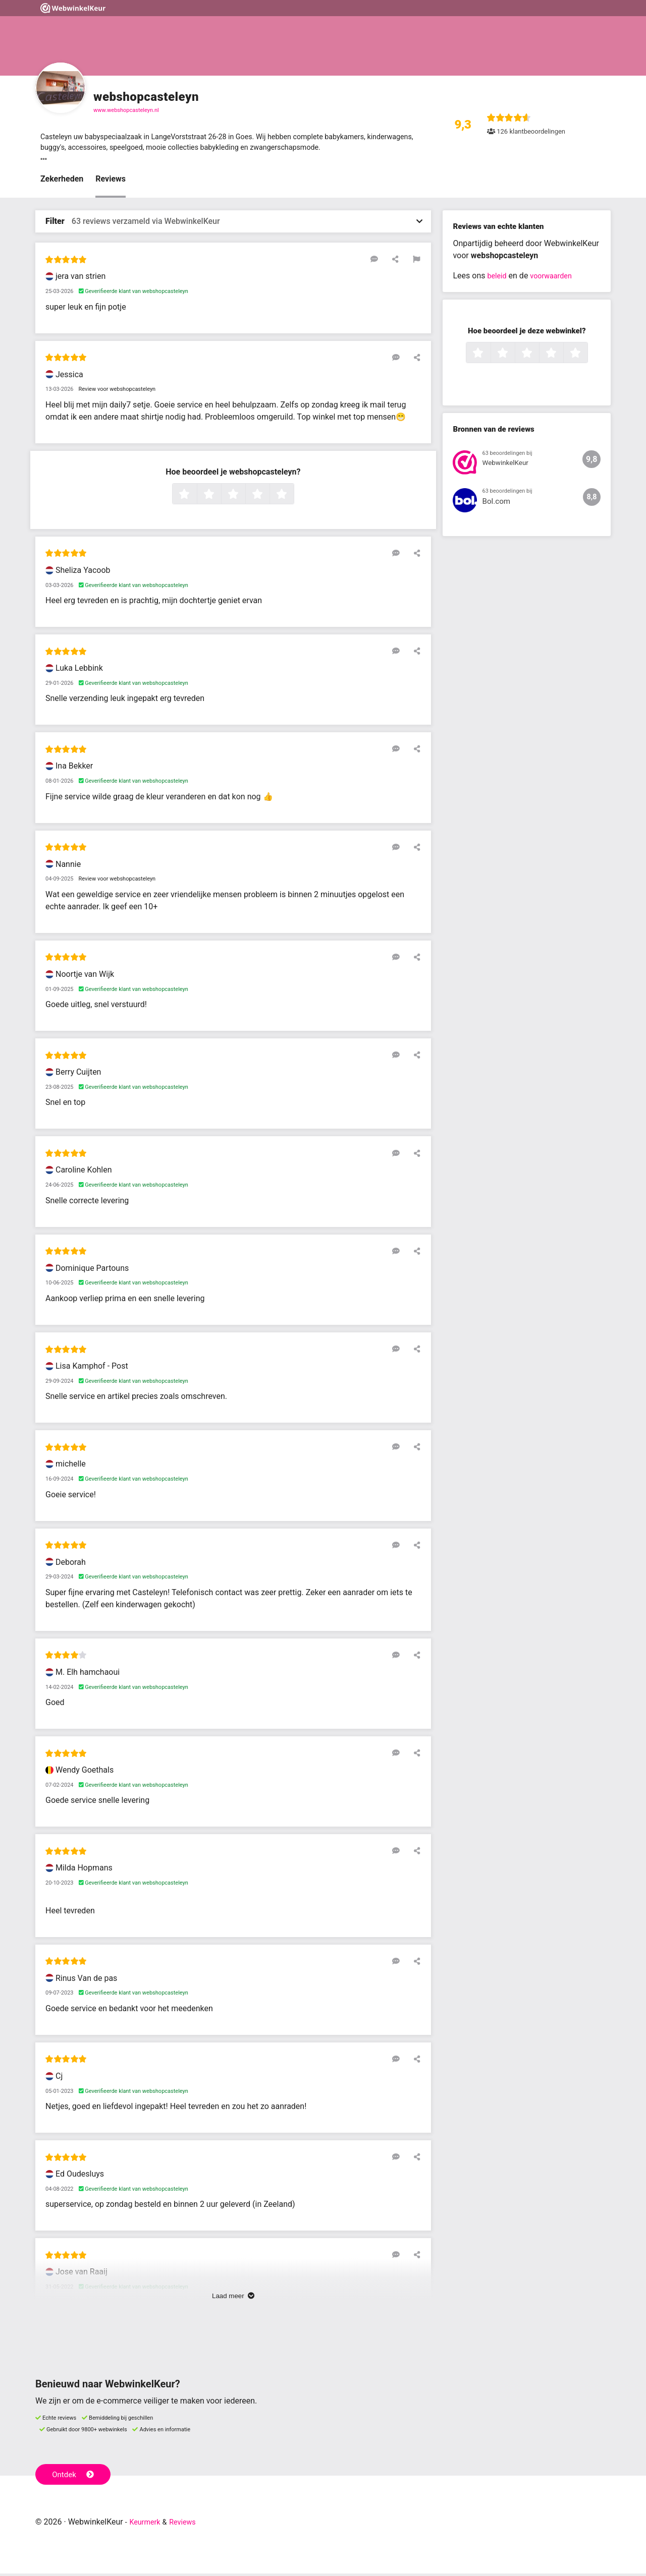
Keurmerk (147, 2524)
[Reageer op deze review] (385, 262)
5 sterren (293, 497)
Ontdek (75, 2476)
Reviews (110, 182)
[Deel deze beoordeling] (400, 262)
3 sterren (244, 497)
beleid (498, 278)
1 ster (195, 497)
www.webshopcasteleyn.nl (126, 110)
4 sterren (268, 497)
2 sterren (220, 497)
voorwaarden (555, 278)
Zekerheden (61, 182)
